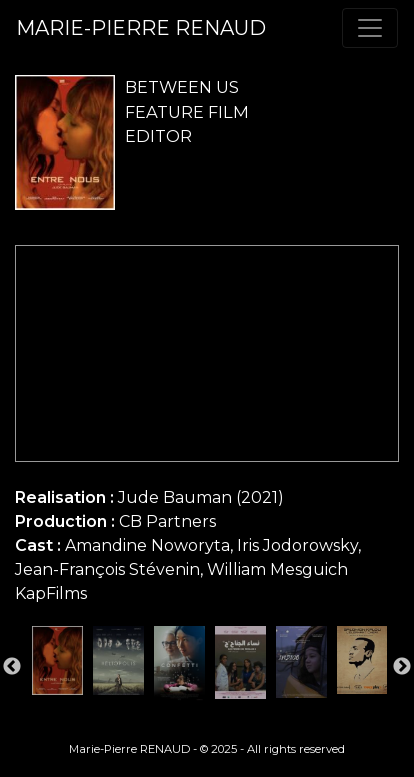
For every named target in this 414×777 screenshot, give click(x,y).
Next (402, 667)
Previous (12, 667)
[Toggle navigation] (370, 28)
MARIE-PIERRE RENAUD (141, 28)
